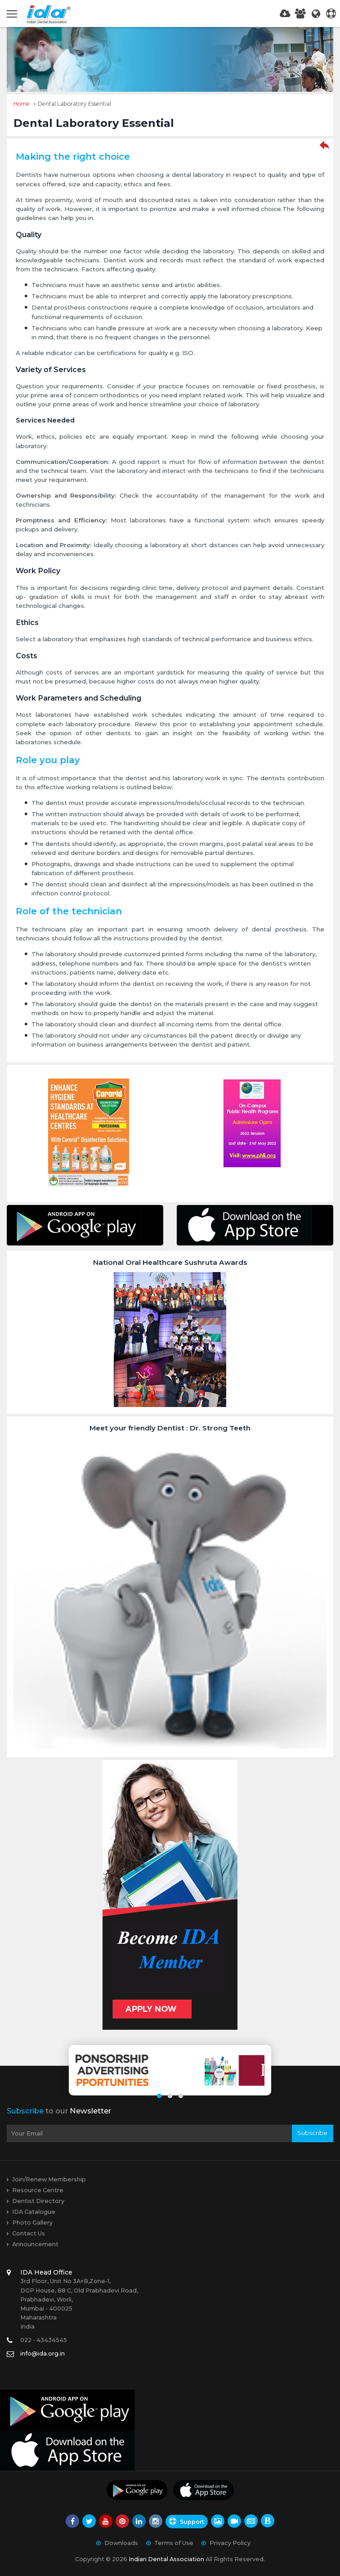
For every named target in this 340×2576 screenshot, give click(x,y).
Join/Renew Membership (49, 2179)
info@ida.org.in (42, 2353)
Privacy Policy (230, 2543)
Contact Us (28, 2233)
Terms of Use (173, 2543)
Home (21, 103)
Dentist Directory (38, 2201)
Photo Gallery (32, 2222)
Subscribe (312, 2132)
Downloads (121, 2543)
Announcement (35, 2244)
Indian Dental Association (166, 2559)
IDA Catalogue (33, 2211)
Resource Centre (37, 2190)
